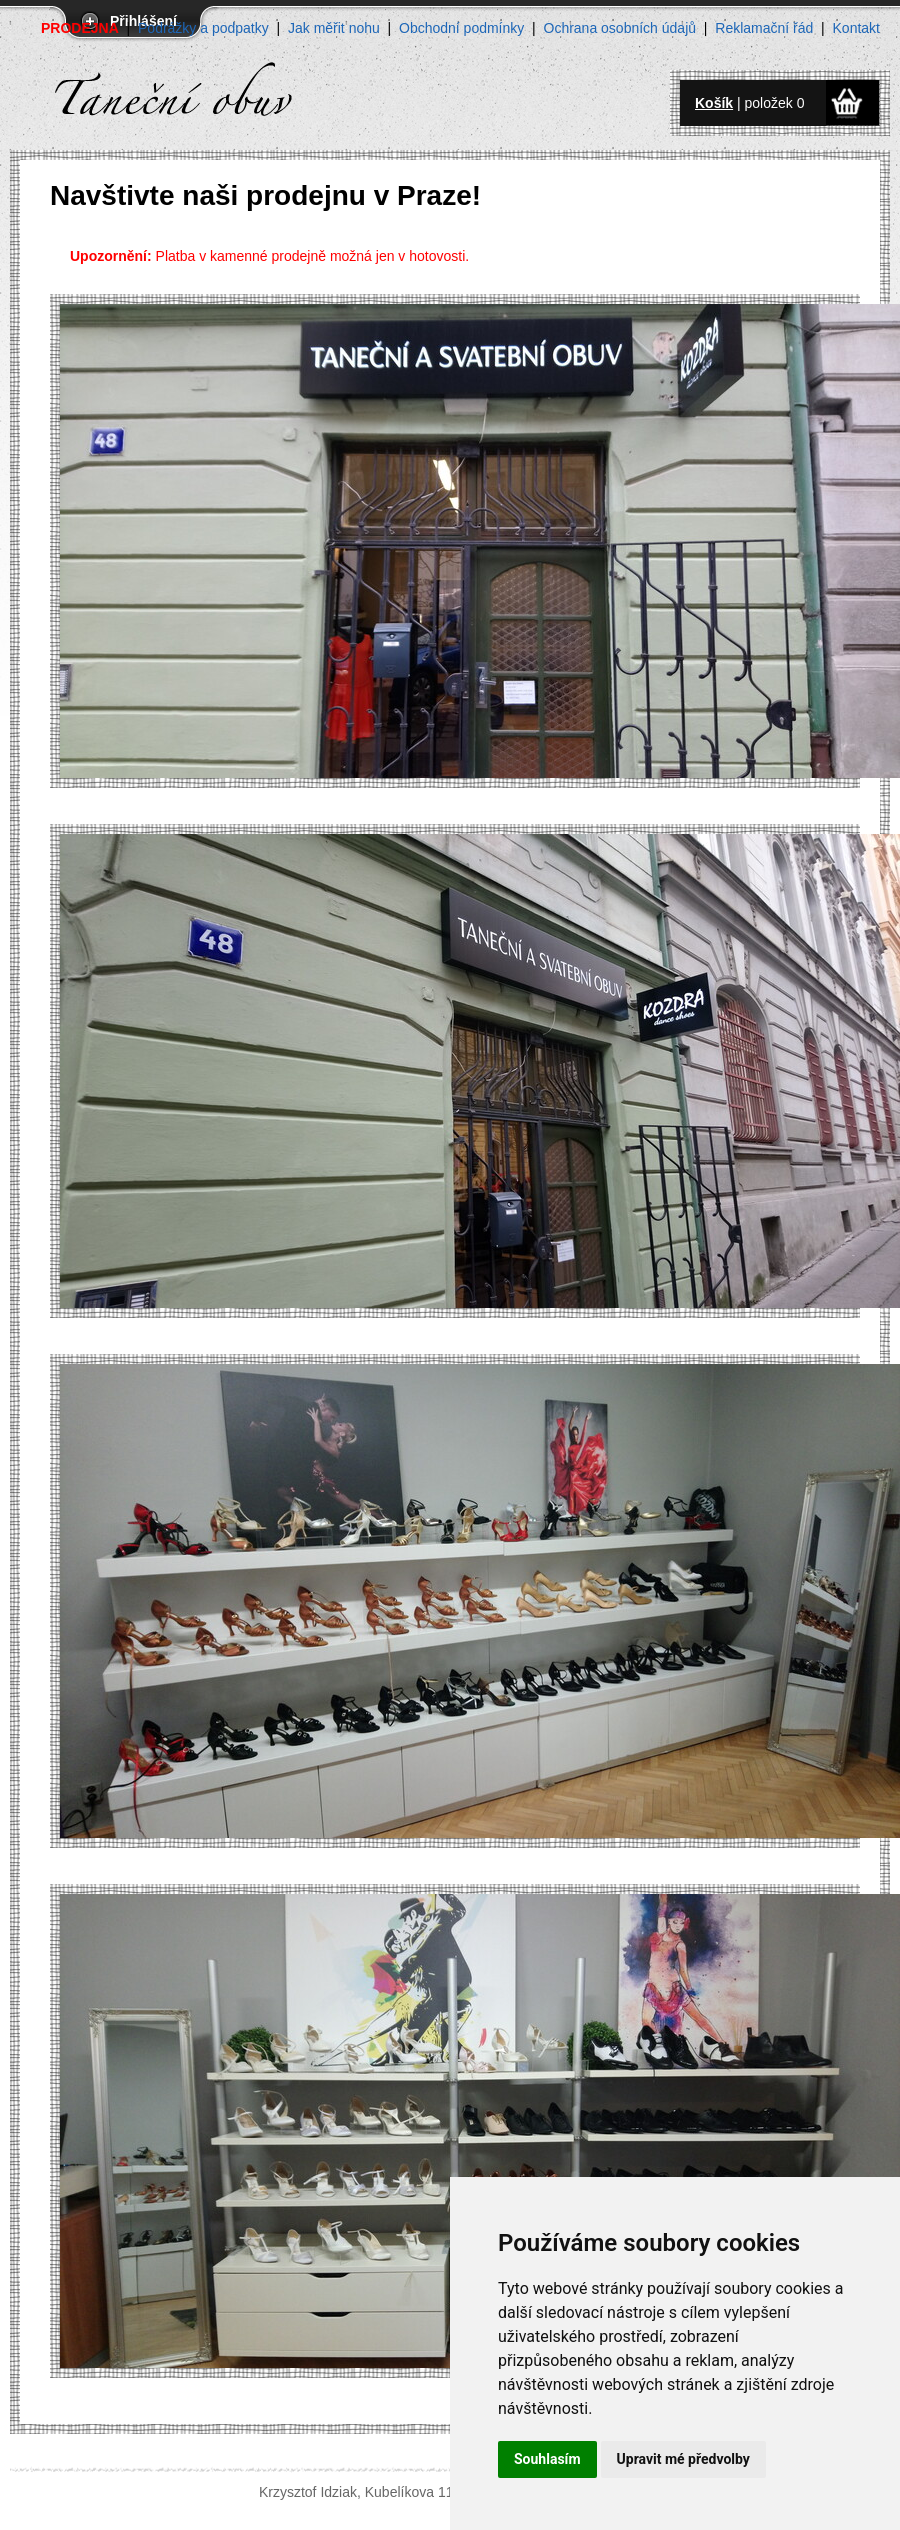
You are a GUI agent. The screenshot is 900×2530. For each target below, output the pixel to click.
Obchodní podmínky (461, 28)
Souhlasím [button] (547, 2459)
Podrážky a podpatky (203, 28)
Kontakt (856, 28)
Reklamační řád (764, 28)
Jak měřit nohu (334, 28)
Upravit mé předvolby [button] (683, 2459)
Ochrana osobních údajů (620, 28)
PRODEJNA (80, 28)
